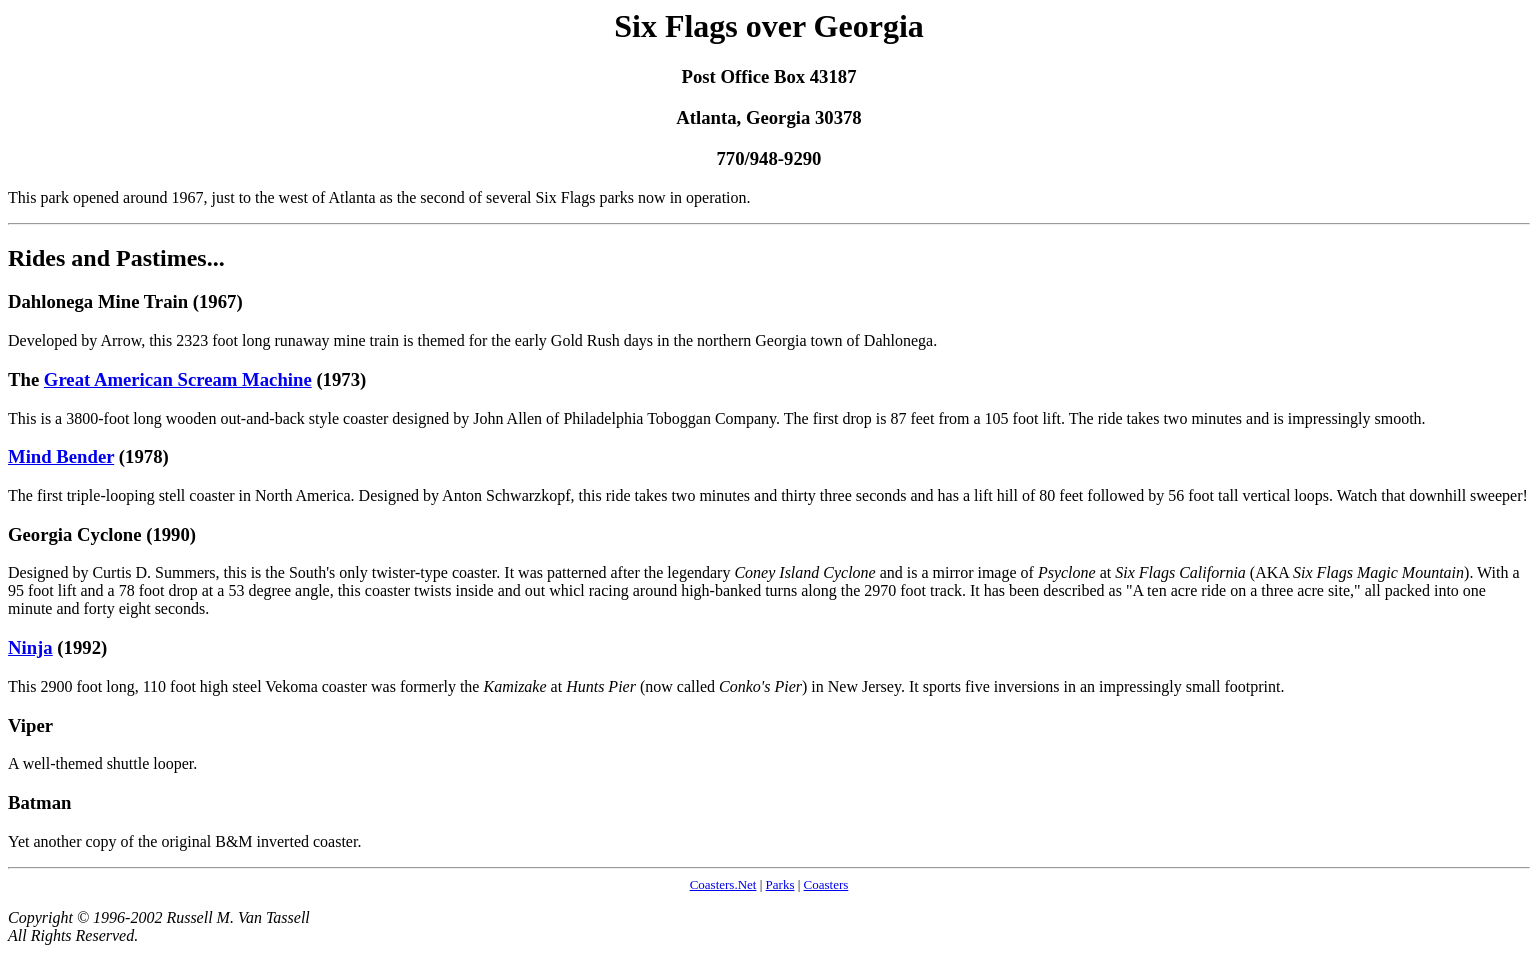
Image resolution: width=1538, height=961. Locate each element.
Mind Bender (61, 456)
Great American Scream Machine (178, 379)
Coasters (826, 884)
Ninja (30, 647)
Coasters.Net (723, 884)
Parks (780, 884)
